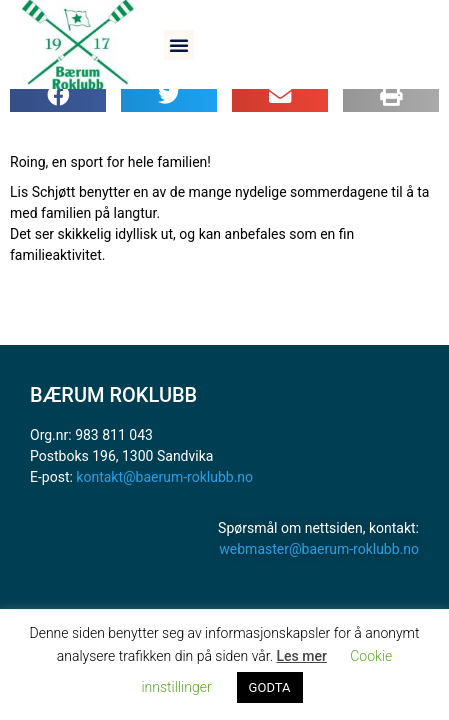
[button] (179, 45)
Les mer (301, 656)
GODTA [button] (270, 687)
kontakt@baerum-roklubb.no (164, 477)
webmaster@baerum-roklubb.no (319, 549)
